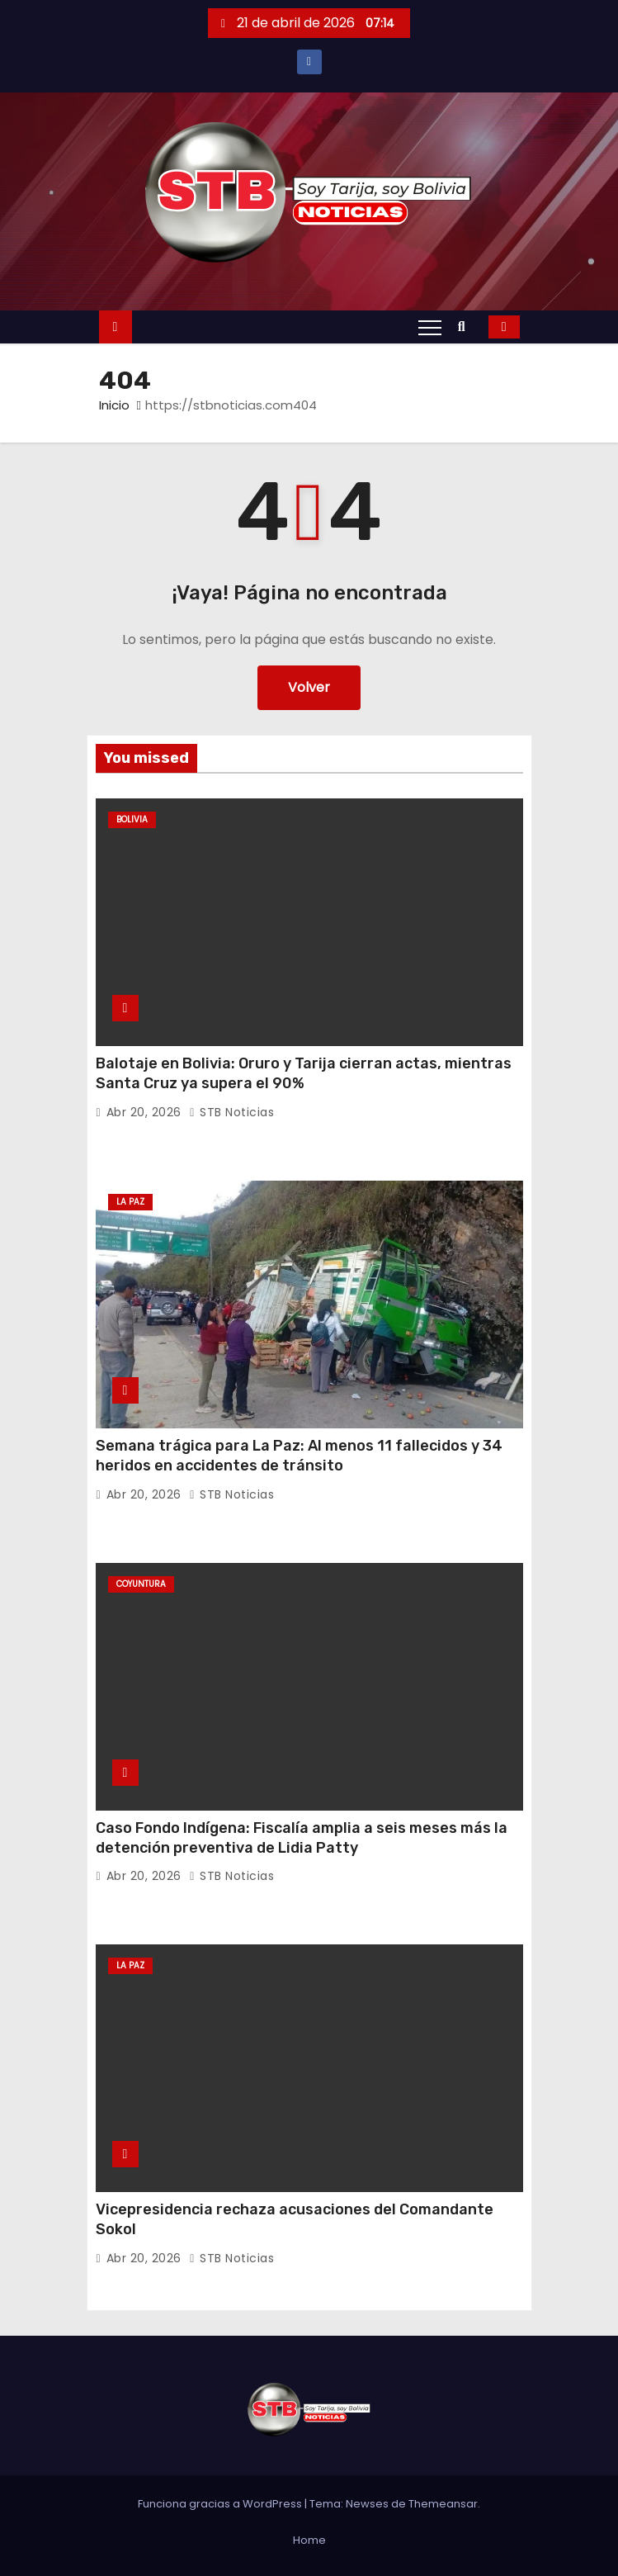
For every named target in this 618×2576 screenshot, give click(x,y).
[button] (466, 326)
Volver (309, 687)
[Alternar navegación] (430, 327)
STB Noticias (231, 1112)
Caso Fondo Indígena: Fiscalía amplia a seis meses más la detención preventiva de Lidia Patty (301, 1838)
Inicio (114, 405)
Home (309, 2540)
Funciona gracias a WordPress (221, 2504)
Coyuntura (141, 1584)
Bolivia (132, 819)
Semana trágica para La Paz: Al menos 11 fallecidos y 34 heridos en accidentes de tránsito (299, 1456)
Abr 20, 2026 (146, 1112)
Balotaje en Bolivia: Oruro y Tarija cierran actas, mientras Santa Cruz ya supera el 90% (304, 1073)
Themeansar (443, 2504)
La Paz (130, 1202)
